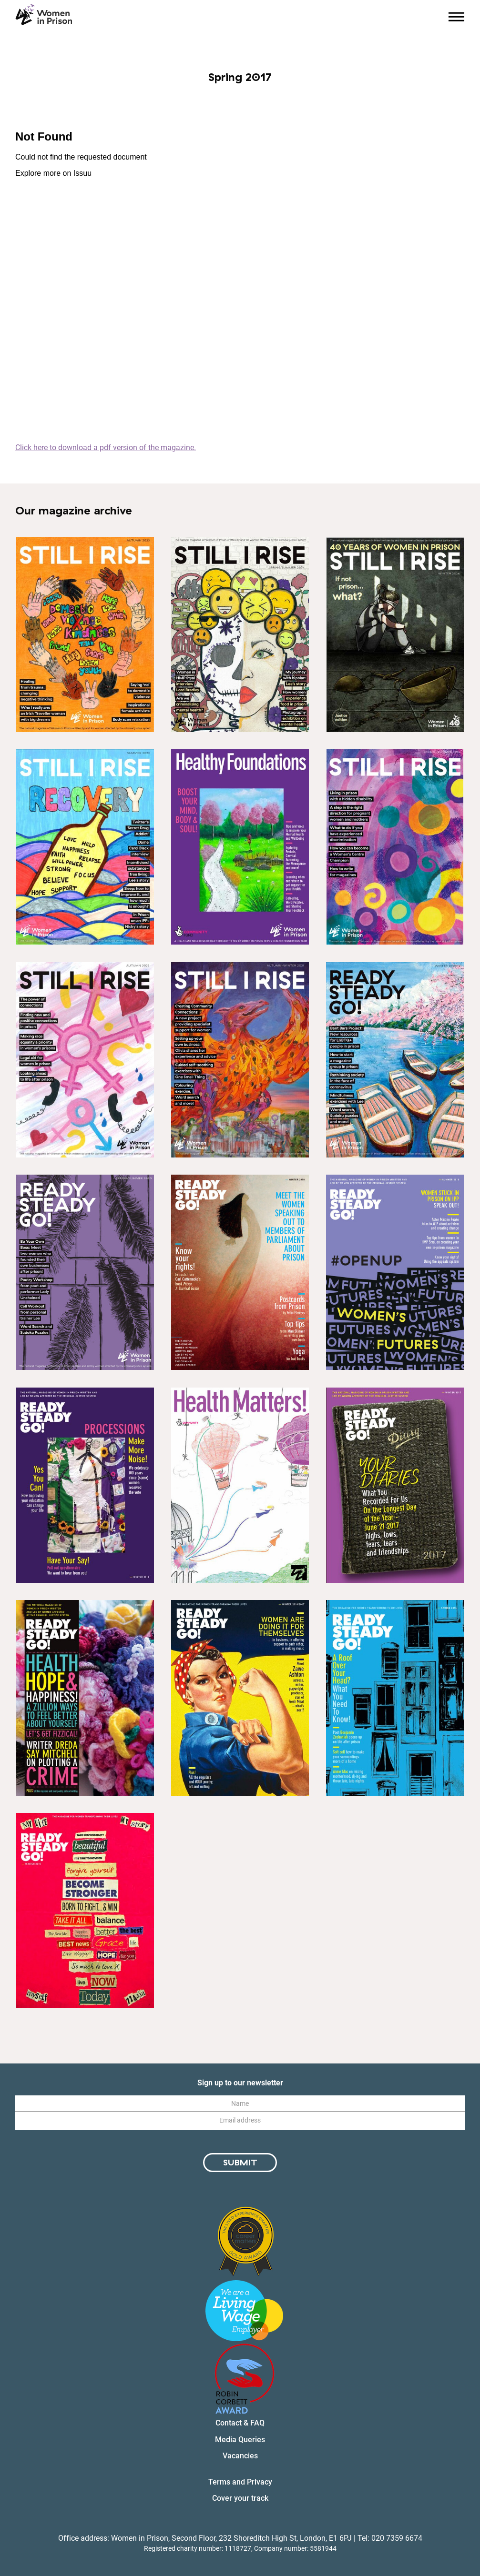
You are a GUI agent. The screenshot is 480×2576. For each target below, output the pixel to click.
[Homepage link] (43, 14)
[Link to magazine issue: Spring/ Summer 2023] (85, 847)
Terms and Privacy (240, 2482)
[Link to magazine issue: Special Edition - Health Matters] (240, 1485)
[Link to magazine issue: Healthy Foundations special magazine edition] (240, 847)
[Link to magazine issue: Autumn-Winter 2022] (85, 1059)
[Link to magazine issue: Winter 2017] (395, 1485)
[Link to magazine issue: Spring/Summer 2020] (85, 1272)
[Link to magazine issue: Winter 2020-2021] (395, 1059)
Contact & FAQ (240, 2423)
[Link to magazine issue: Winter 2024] (395, 634)
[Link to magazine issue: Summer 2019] (395, 1272)
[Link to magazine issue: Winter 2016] (240, 1697)
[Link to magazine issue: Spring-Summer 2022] (395, 847)
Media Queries (240, 2439)
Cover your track (240, 2498)
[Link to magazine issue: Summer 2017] (85, 1697)
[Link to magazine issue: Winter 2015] (85, 1910)
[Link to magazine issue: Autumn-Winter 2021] (240, 1059)
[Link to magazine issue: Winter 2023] (85, 634)
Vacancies (240, 2456)
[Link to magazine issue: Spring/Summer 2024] (240, 634)
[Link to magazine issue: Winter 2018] (85, 1485)
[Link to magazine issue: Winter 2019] (240, 1272)
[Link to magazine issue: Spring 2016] (395, 1697)
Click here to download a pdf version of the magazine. (105, 447)
